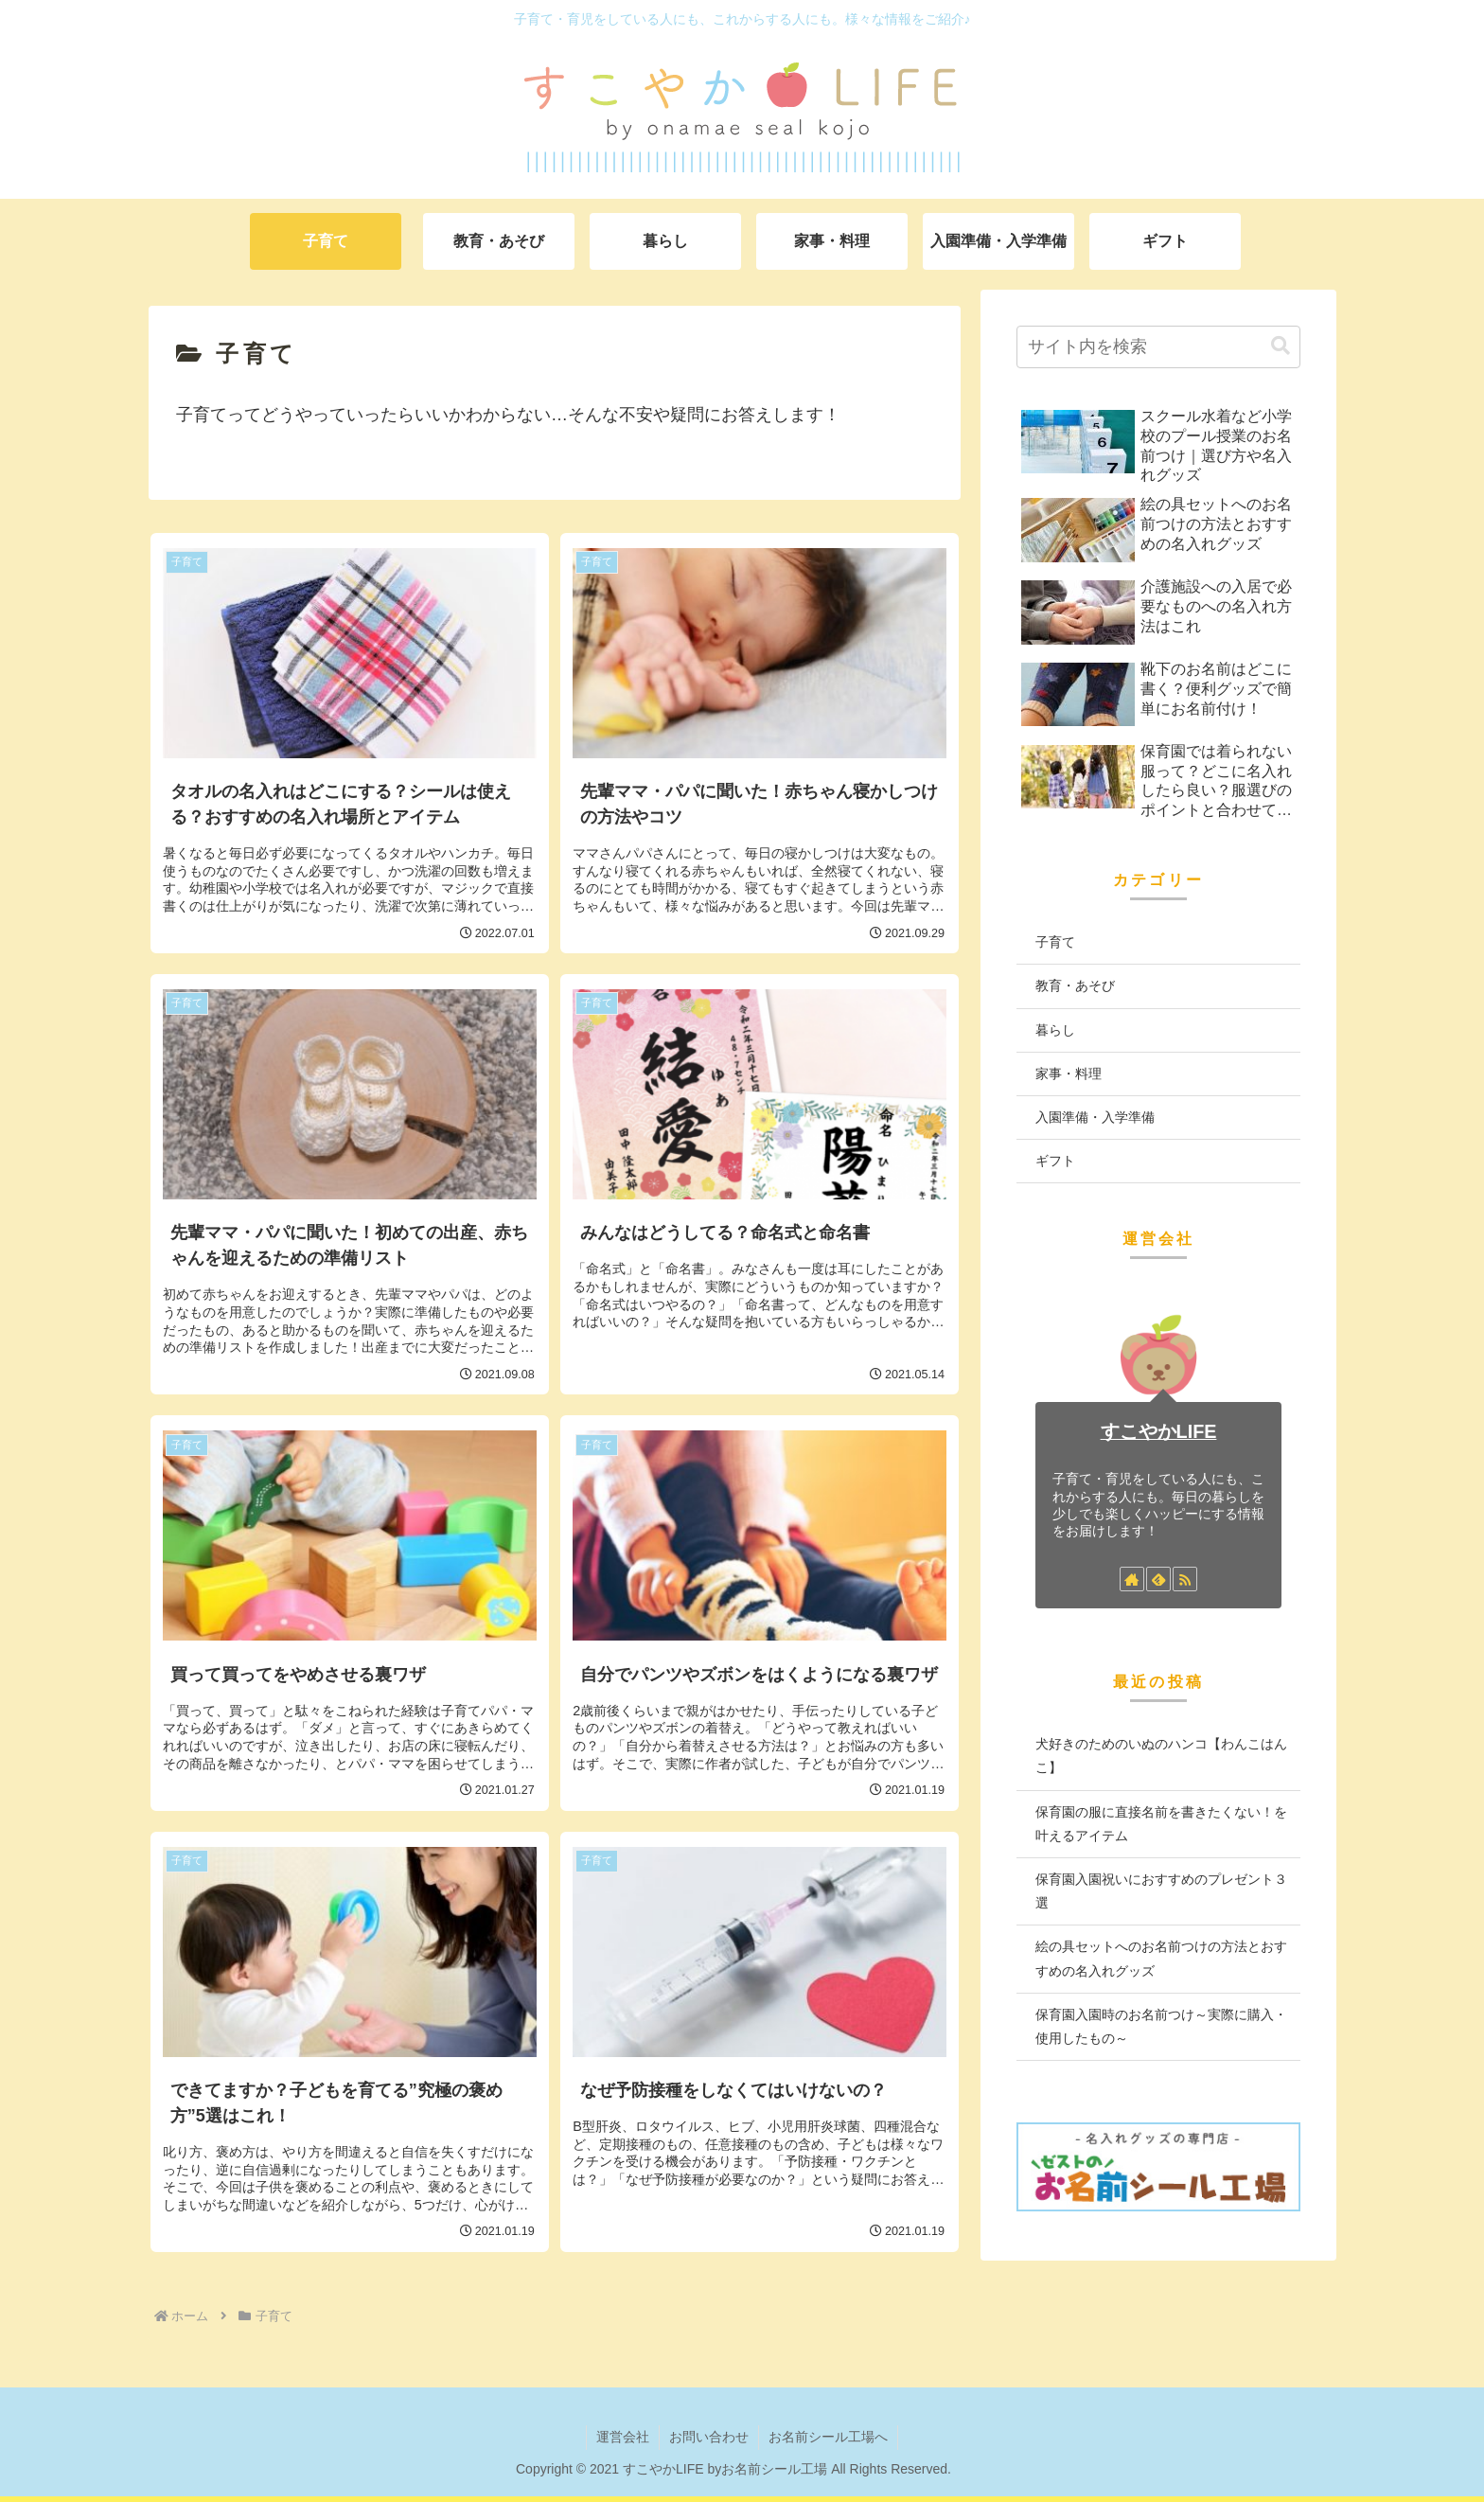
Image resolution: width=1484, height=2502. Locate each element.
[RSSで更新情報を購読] (1185, 1579)
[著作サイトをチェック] (1132, 1579)
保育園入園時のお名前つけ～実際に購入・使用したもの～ (1161, 2026)
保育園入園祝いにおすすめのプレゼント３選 (1161, 1891)
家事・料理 (1068, 1073)
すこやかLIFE (1159, 1431)
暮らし (1055, 1030)
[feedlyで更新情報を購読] (1158, 1579)
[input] (1158, 347)
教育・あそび (1075, 985)
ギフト (1055, 1160)
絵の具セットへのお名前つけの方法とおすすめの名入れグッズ (1161, 1958)
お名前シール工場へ (828, 2436)
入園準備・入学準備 (1095, 1117)
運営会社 (622, 2436)
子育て (1055, 941)
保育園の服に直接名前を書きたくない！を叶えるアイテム (1161, 1823)
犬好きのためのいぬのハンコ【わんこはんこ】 (1161, 1755)
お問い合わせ (709, 2436)
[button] (1280, 346)
